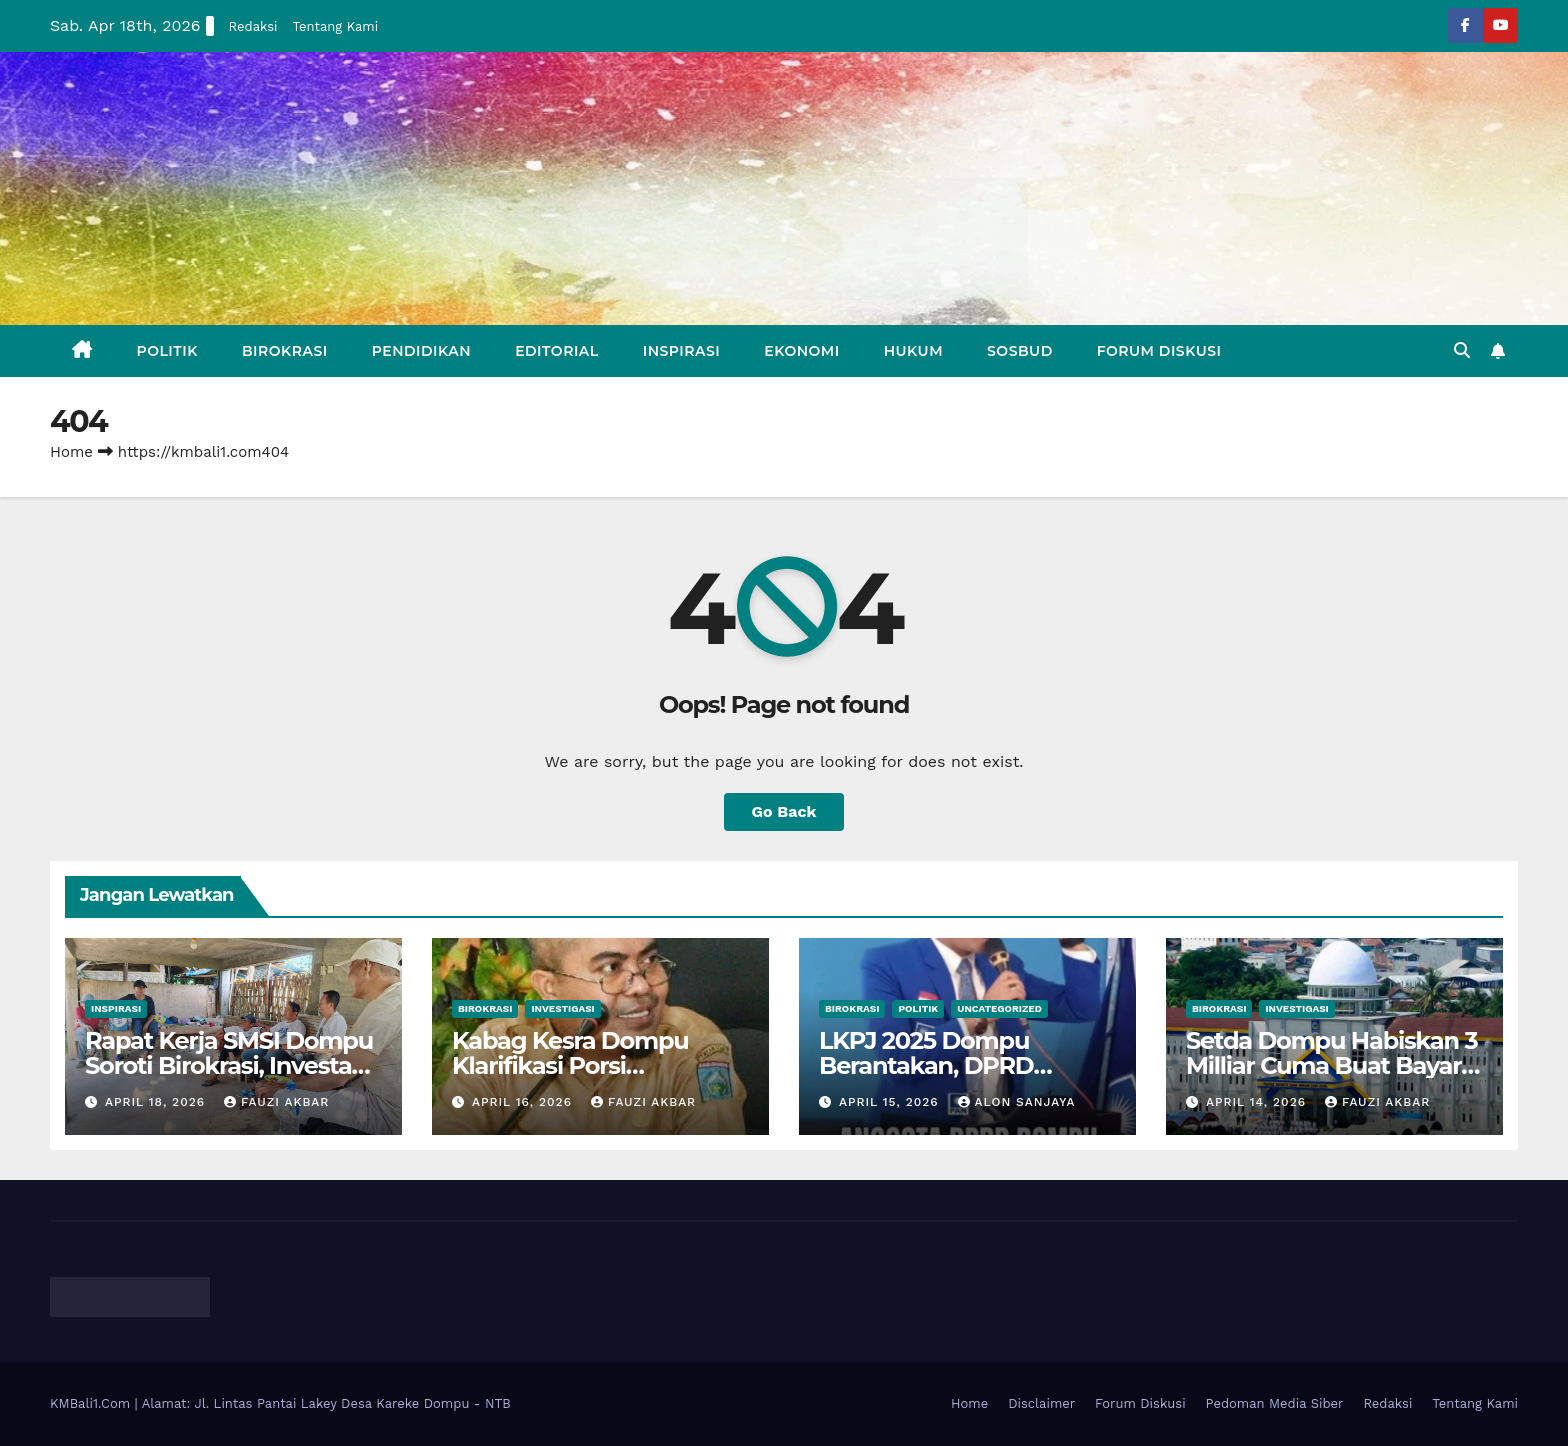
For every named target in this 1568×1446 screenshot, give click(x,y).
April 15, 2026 (891, 1102)
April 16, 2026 (524, 1102)
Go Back (784, 811)
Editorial (557, 351)
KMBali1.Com (92, 1403)
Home (71, 452)
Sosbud (1020, 351)
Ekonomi (801, 351)
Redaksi (253, 26)
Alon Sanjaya (1017, 1102)
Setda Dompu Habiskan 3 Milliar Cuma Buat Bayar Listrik (1331, 1065)
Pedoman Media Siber (1275, 1403)
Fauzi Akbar (276, 1102)
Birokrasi (285, 351)
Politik (167, 351)
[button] (1462, 350)
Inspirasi (682, 351)
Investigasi (562, 1008)
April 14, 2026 (1258, 1102)
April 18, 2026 (157, 1102)
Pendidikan (421, 351)
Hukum (913, 351)
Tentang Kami (336, 26)
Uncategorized (999, 1008)
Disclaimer (1041, 1403)
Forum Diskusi (1159, 351)
